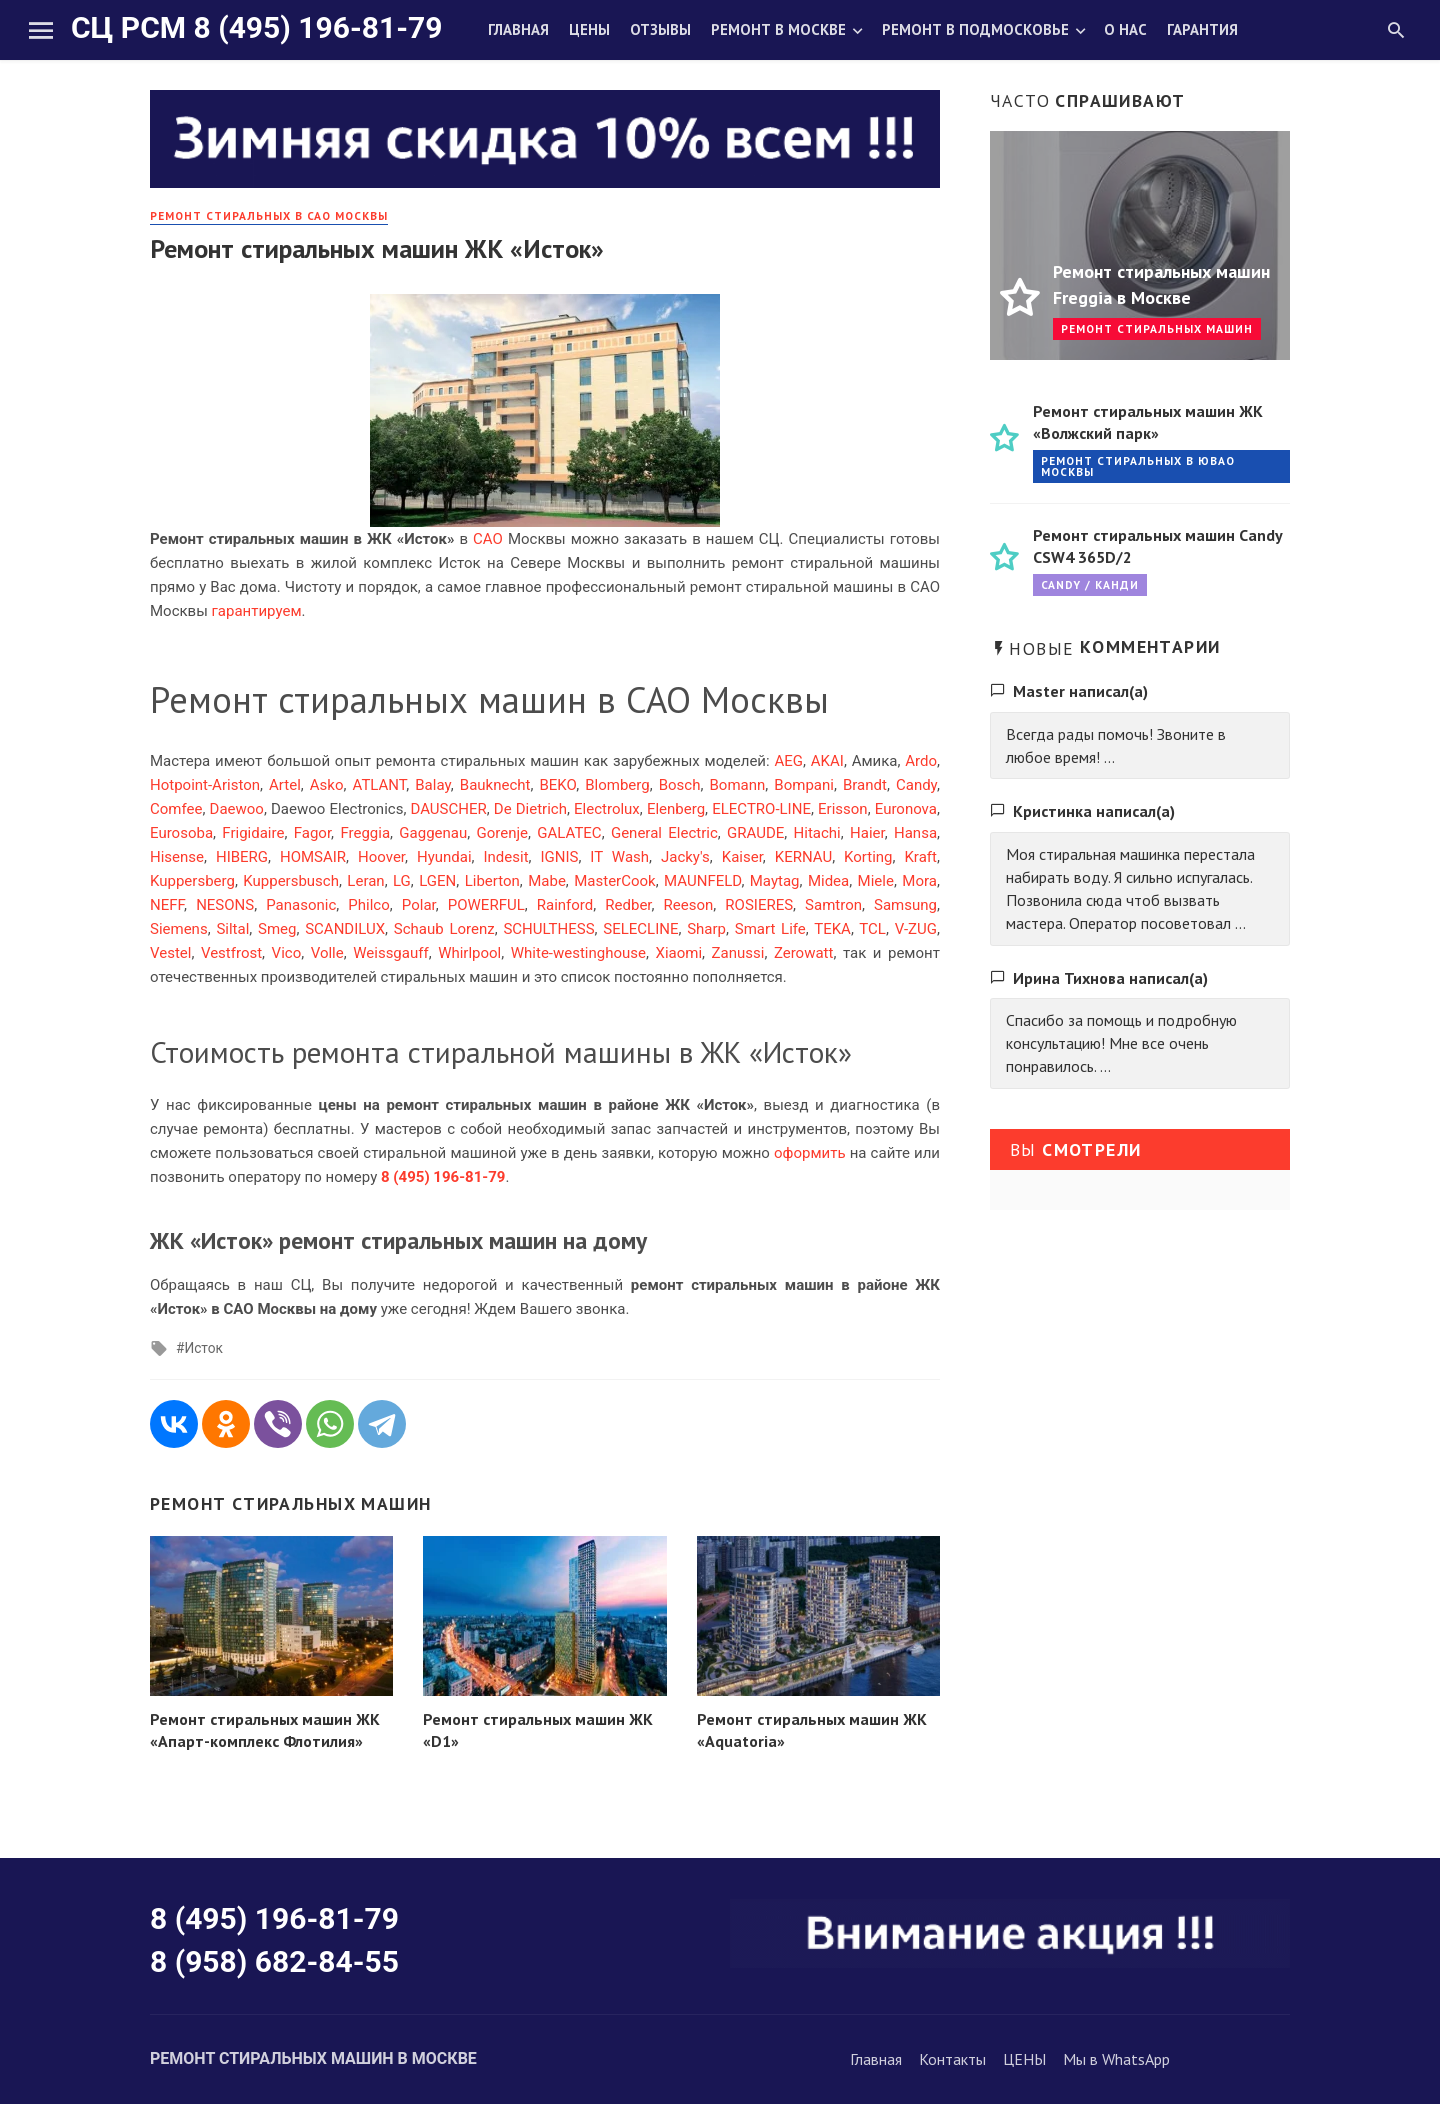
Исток (203, 1348)
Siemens (179, 929)
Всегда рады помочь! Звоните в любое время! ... (1116, 745)
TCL (872, 929)
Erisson (843, 809)
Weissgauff (390, 953)
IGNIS (559, 857)
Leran (365, 881)
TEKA (832, 929)
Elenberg (676, 809)
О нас (1125, 29)
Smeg (277, 929)
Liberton (492, 881)
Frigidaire (253, 833)
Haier (867, 833)
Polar (419, 905)
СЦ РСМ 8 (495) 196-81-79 (256, 27)
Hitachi (817, 833)
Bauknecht (495, 785)
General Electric (664, 833)
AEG (788, 761)
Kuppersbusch (291, 881)
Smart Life (770, 929)
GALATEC (569, 833)
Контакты (952, 2059)
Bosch (680, 785)
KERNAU (803, 857)
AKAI (827, 761)
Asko (327, 785)
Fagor (312, 833)
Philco (368, 905)
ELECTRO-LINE (761, 809)
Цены (589, 29)
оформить (810, 1153)
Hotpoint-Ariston (205, 785)
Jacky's (685, 857)
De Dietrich (530, 809)
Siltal (232, 929)
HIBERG (242, 857)
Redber (628, 905)
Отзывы (660, 29)
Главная (518, 29)
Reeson (689, 905)
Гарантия (1202, 29)
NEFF (167, 905)
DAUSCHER (448, 809)
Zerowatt (804, 953)
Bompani (804, 785)
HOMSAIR (313, 857)
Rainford (565, 905)
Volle (327, 953)
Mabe (547, 881)
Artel (285, 785)
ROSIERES (759, 905)
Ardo (921, 761)
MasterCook (614, 881)
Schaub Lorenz (444, 929)
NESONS (225, 905)
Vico (287, 953)
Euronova (906, 809)
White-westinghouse (578, 953)
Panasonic (301, 905)
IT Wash (619, 857)
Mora (919, 881)
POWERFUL (486, 905)
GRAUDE (755, 833)
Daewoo (237, 809)
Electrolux (607, 809)
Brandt (865, 785)
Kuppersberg (192, 881)
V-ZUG (916, 929)
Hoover (381, 857)
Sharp (706, 929)
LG (402, 881)
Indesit (505, 857)
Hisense (177, 857)
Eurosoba (181, 833)
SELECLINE (640, 929)
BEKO (558, 785)
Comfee (176, 809)
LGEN (437, 881)
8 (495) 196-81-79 (274, 1918)
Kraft (920, 857)
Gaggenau (433, 833)
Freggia (365, 833)
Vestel (170, 953)
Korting (868, 857)
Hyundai (444, 857)
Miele (876, 881)
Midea (828, 881)
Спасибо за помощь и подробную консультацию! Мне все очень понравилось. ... (1121, 1043)
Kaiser (742, 857)
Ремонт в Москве (778, 29)
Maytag (775, 881)
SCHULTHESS (548, 929)
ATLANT (380, 785)
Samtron (833, 905)
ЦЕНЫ (1024, 2059)
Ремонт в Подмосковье (975, 29)
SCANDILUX (345, 929)
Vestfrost (231, 953)
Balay (433, 785)
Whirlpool (469, 953)
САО (488, 539)
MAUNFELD (702, 881)
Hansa (915, 833)
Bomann (738, 785)
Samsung (905, 905)
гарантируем (257, 611)
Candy (916, 785)
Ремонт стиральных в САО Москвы (269, 215)
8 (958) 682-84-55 (274, 1961)
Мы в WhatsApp (1116, 2059)
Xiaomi (678, 953)
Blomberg (617, 785)
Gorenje (503, 833)
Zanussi (738, 953)
